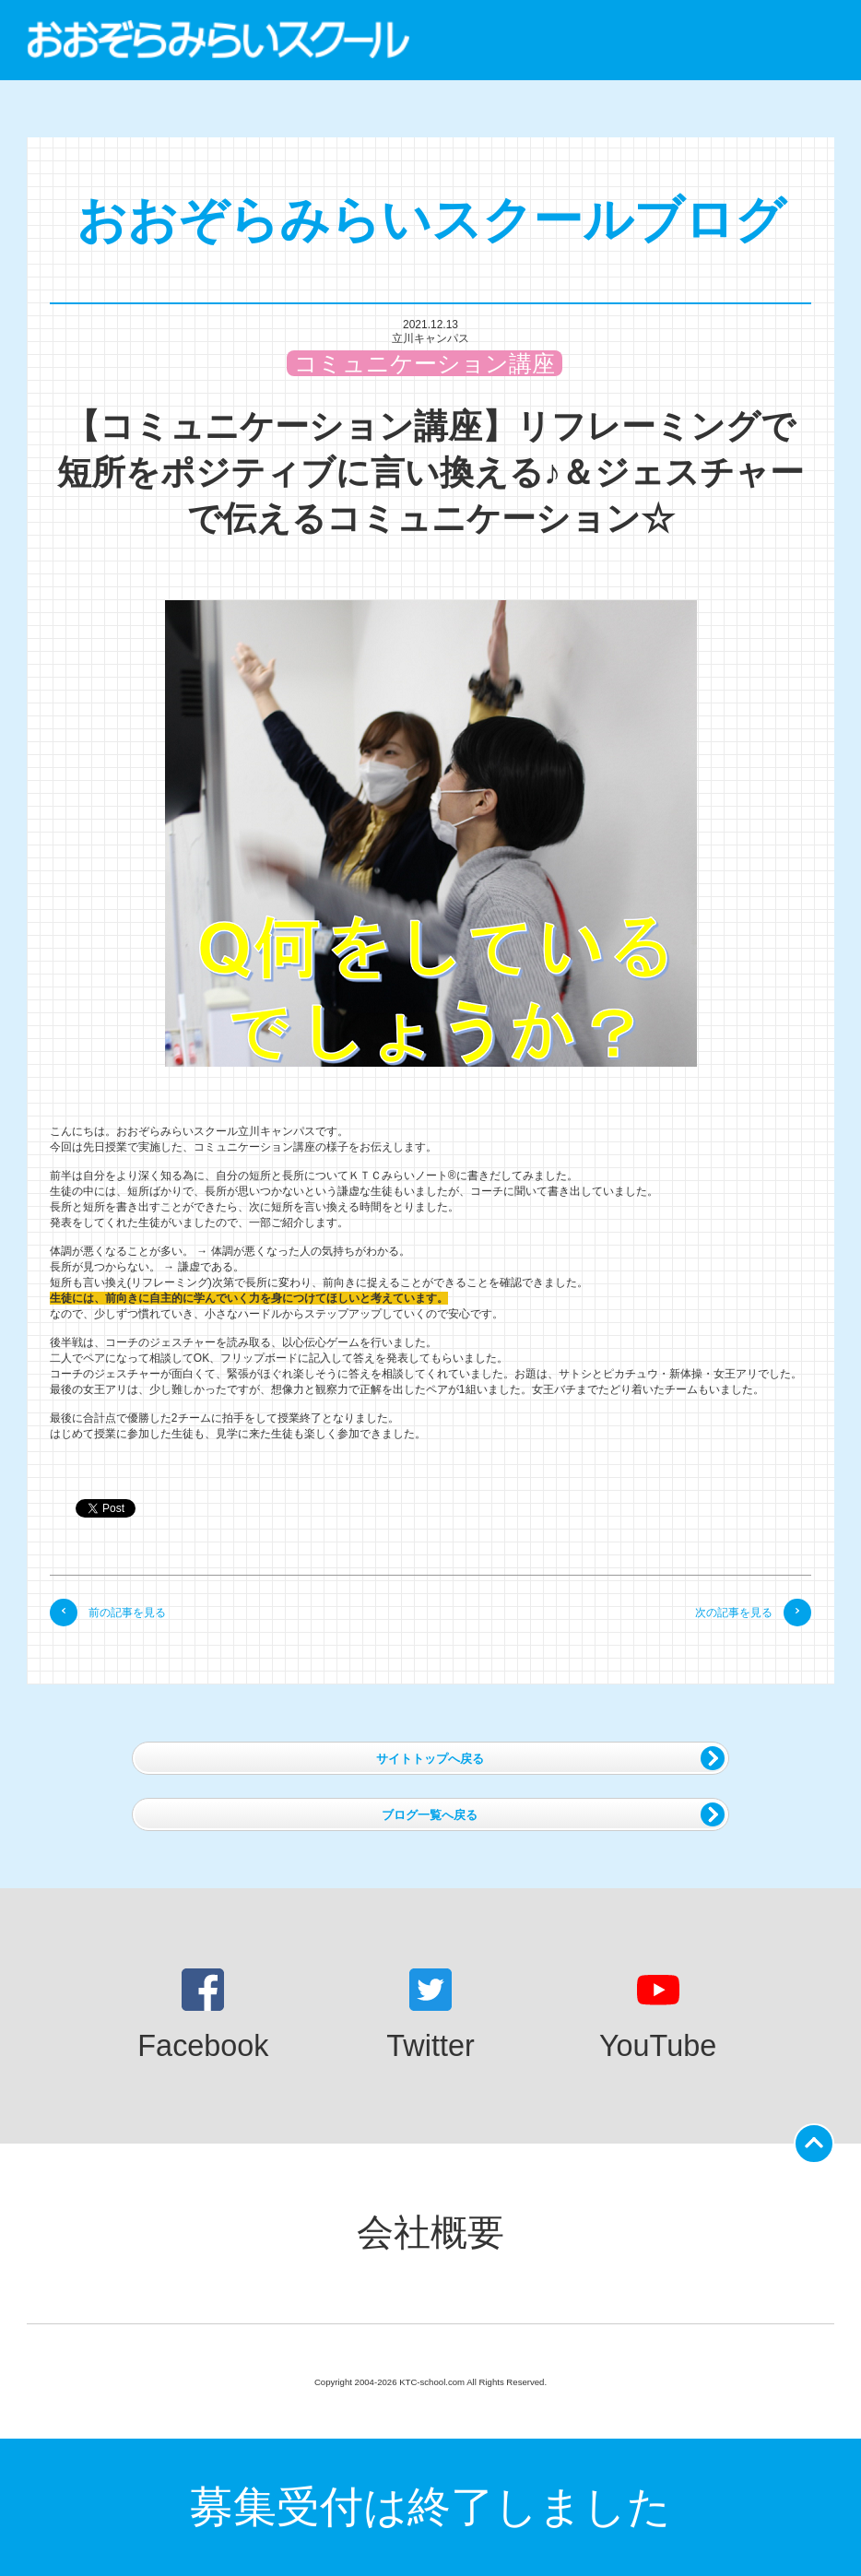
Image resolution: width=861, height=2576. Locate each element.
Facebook (202, 2015)
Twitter (430, 2015)
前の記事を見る (108, 1612)
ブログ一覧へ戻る (553, 1814)
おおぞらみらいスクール (218, 39)
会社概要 (430, 2232)
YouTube (657, 2015)
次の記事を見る (753, 1612)
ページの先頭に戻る (817, 2138)
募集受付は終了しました (430, 2506)
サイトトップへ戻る (550, 1758)
